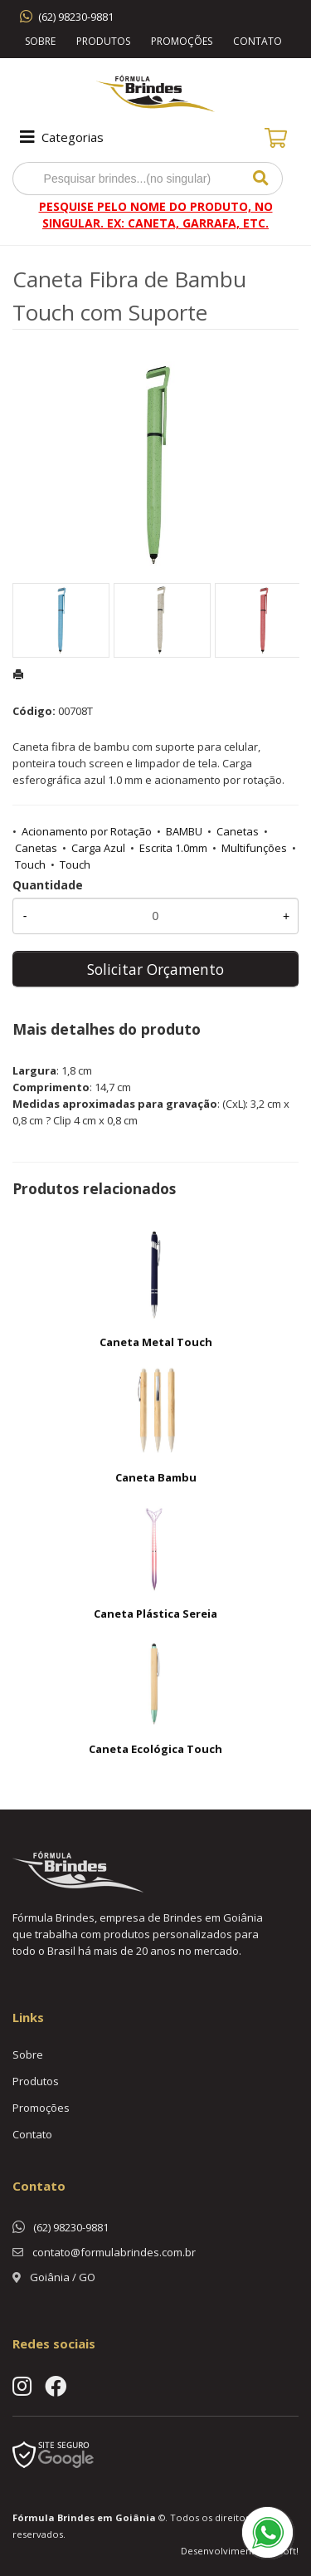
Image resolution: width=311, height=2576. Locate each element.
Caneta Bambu (156, 1477)
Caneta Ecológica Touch (155, 1748)
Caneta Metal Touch (156, 1342)
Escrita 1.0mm (173, 847)
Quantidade (47, 885)
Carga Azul (98, 847)
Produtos (103, 41)
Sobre (40, 41)
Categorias (60, 137)
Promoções (181, 41)
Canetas (237, 831)
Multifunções (254, 847)
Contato (257, 41)
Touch (30, 864)
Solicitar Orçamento (155, 969)
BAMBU (184, 831)
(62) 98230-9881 (76, 16)
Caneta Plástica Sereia (155, 1613)
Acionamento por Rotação (87, 831)
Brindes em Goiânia (106, 2517)
